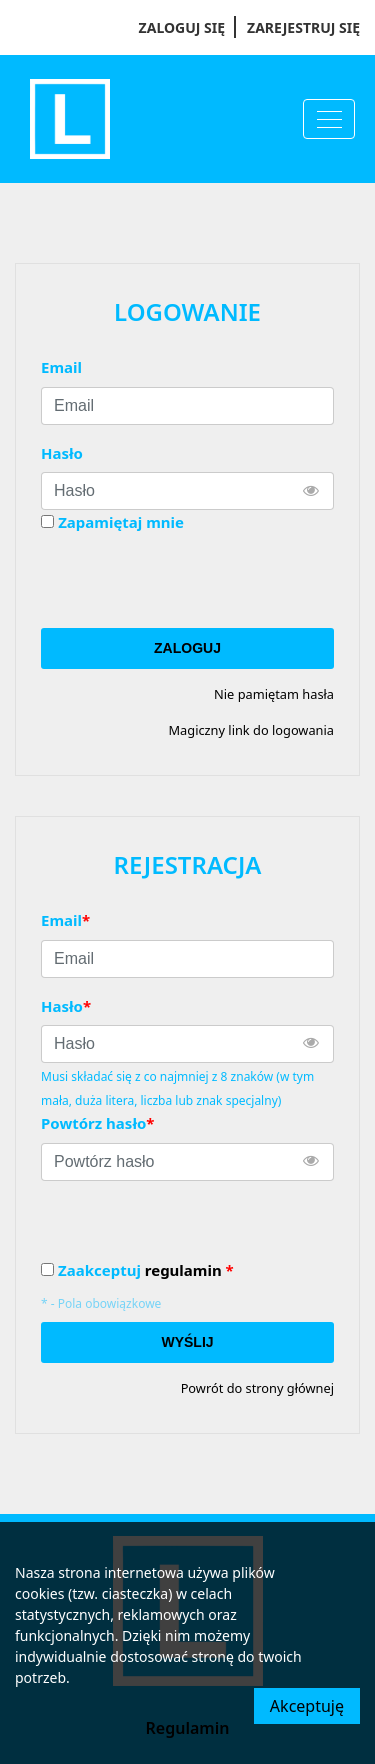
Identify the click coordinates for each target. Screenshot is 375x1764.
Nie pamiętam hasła (274, 694)
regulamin (183, 1270)
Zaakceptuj (146, 1270)
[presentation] (193, 581)
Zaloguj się (182, 27)
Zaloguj (187, 648)
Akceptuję (307, 1706)
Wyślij (187, 1342)
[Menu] (329, 119)
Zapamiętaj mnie (121, 522)
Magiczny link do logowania (251, 730)
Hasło (62, 453)
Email (61, 367)
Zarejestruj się (303, 27)
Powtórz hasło (97, 1123)
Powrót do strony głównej (257, 1388)
